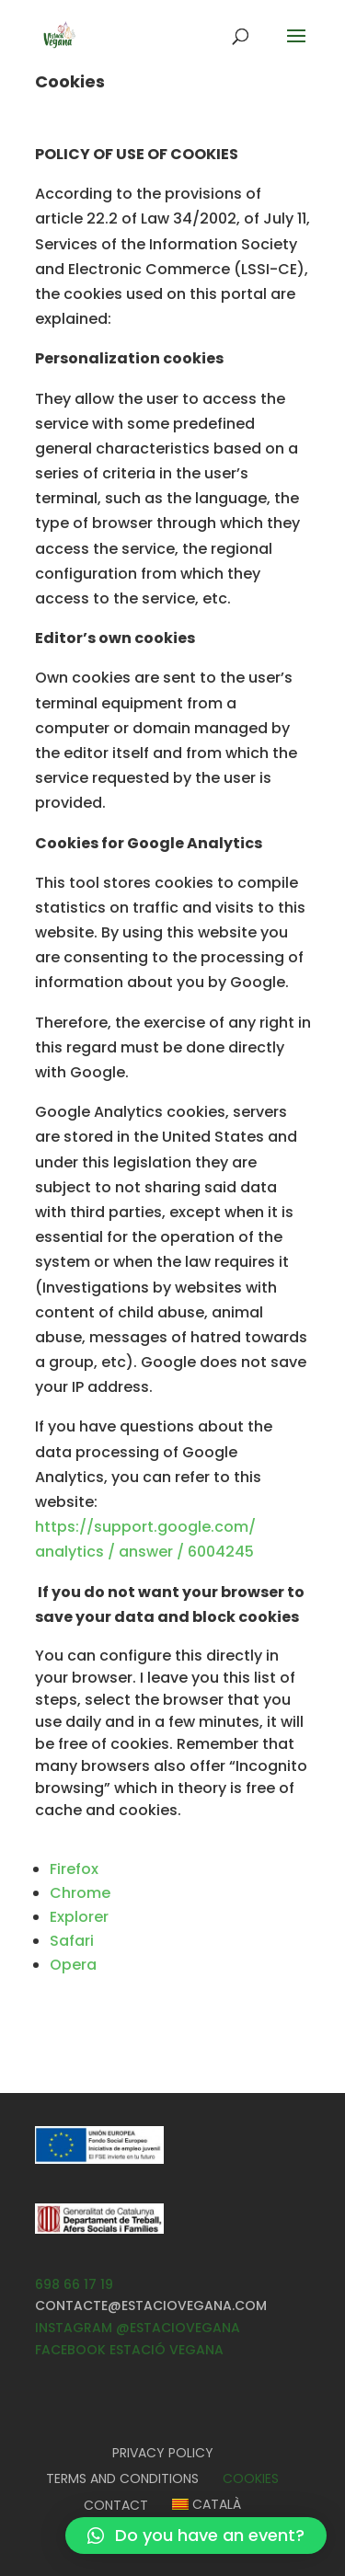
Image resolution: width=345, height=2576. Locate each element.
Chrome (80, 1892)
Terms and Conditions (122, 2478)
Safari (72, 1940)
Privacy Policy (162, 2453)
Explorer (79, 1916)
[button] (196, 2535)
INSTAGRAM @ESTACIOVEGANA (137, 2327)
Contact (116, 2505)
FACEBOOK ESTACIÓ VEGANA (129, 2349)
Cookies (251, 2478)
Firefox (74, 1869)
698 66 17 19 (74, 2284)
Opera (73, 1964)
